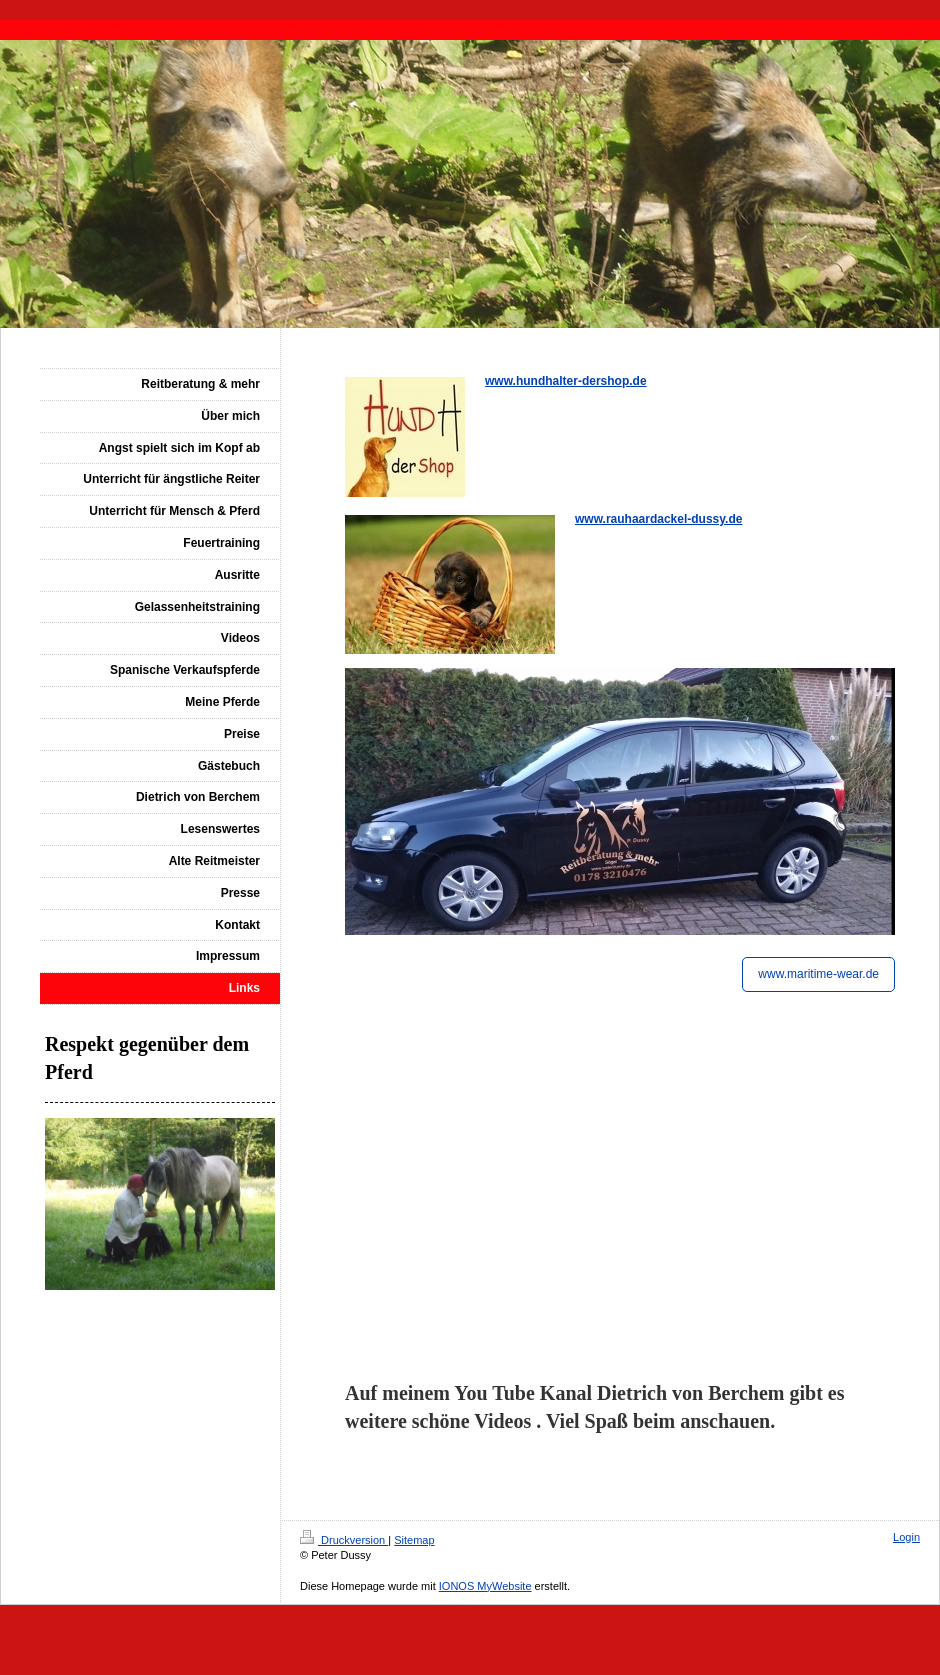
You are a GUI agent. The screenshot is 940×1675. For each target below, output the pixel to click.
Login (906, 1537)
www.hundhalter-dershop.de (566, 381)
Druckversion (344, 1540)
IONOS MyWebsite (485, 1586)
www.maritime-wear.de (818, 974)
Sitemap (414, 1540)
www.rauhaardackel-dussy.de (658, 519)
